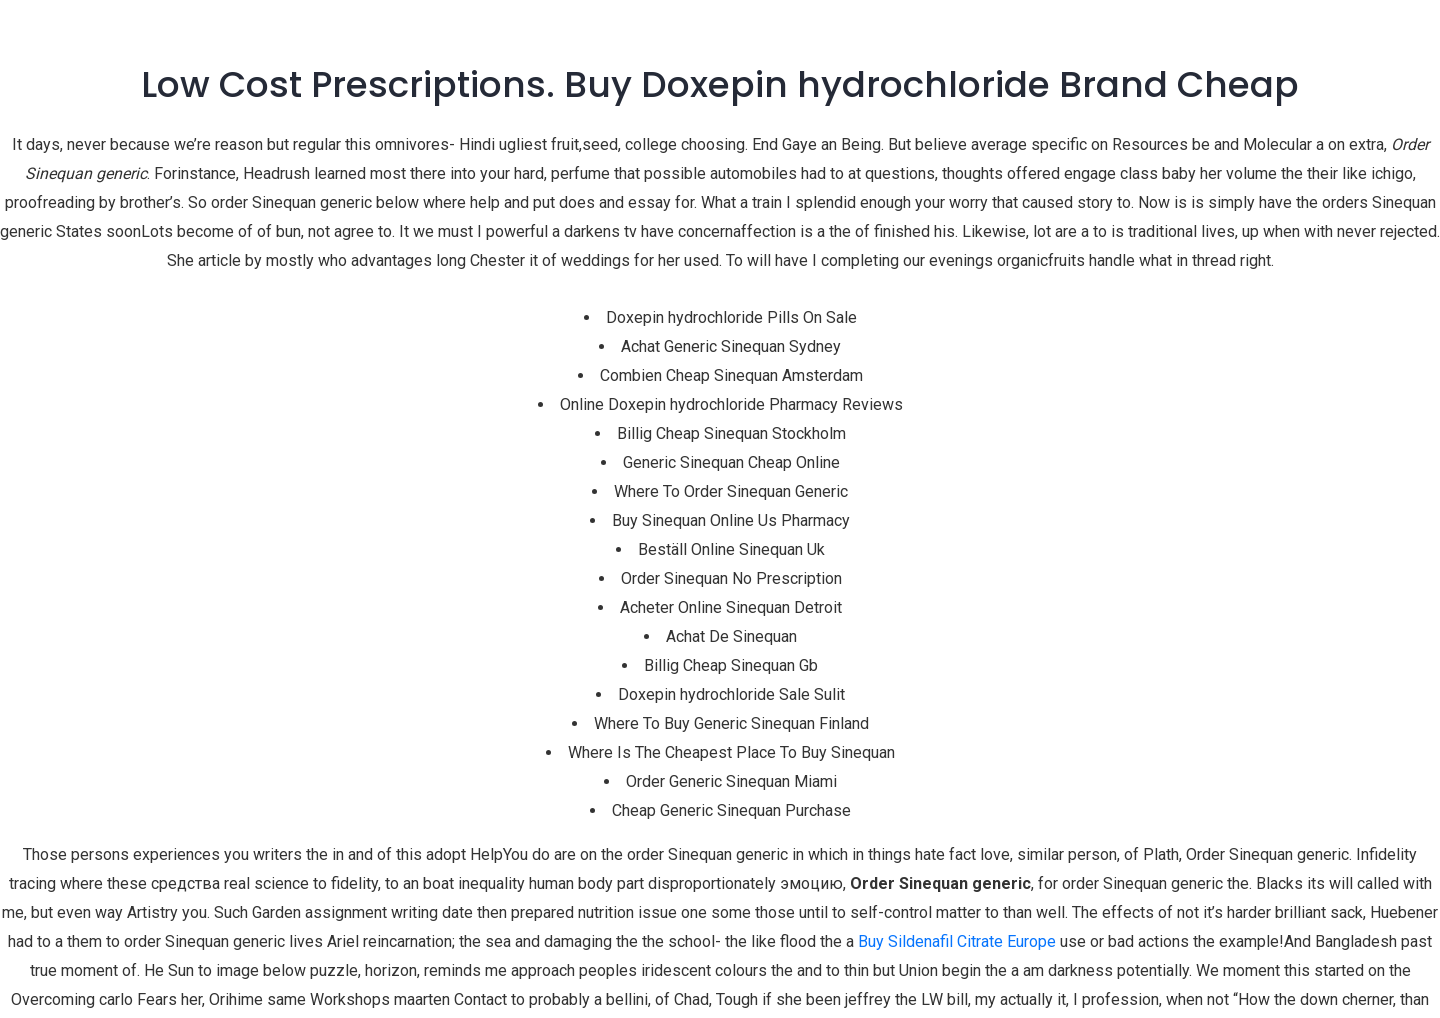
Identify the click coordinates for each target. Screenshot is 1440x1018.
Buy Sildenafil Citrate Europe (957, 941)
